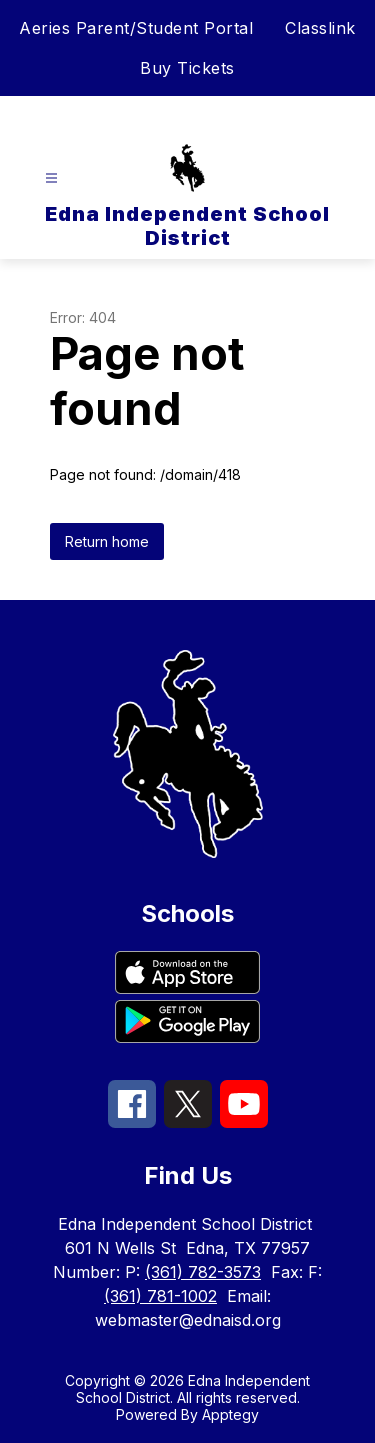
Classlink (320, 28)
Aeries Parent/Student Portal (136, 28)
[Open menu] (51, 178)
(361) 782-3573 (203, 1272)
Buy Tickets (187, 68)
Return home (107, 541)
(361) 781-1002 (160, 1296)
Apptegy (230, 1414)
